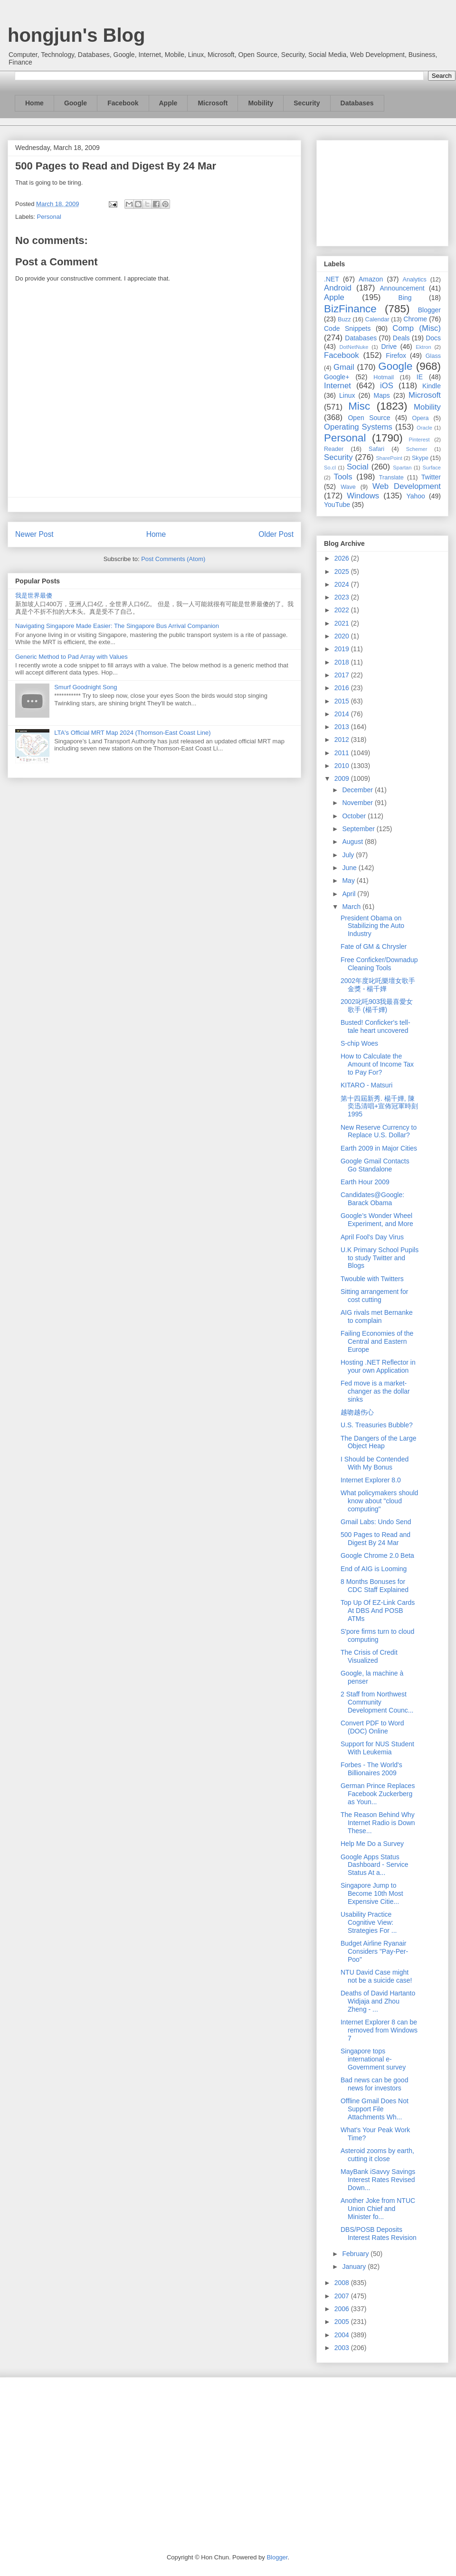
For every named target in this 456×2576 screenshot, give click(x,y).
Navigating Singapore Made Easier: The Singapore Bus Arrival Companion (117, 625)
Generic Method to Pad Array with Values (71, 656)
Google (75, 103)
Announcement (402, 288)
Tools (343, 476)
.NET (331, 279)
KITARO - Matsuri (366, 1085)
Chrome (415, 319)
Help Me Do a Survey (372, 1843)
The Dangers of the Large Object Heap (379, 1442)
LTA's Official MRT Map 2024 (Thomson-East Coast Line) (132, 732)
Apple (168, 103)
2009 (342, 778)
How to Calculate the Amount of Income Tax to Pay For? (377, 1064)
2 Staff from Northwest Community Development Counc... (377, 1702)
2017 (342, 675)
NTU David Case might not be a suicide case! (376, 1976)
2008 (342, 2282)
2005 (342, 2321)
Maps (382, 395)
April (349, 894)
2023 (342, 597)
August (353, 841)
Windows (363, 495)
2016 (342, 688)
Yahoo (415, 496)
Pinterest (419, 439)
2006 (342, 2309)
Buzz (344, 319)
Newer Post (34, 534)
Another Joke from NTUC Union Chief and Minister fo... (378, 2208)
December (358, 790)
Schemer (417, 449)
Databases (357, 103)
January (355, 2266)
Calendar (377, 319)
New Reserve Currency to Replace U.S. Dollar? (379, 1131)
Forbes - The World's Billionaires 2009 (371, 1769)
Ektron (423, 347)
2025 (342, 571)
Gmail (343, 367)
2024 (342, 584)
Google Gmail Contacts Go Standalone (375, 1165)
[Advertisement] (382, 191)
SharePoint (389, 458)
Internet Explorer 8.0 (371, 1480)
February (356, 2254)
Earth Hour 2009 (365, 1182)
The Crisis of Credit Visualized (369, 1656)
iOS (386, 385)
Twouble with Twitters (372, 1279)
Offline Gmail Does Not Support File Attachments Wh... (374, 2109)
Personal (49, 216)
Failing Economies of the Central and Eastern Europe (377, 1341)
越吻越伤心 (357, 1412)
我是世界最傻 (33, 595)
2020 (342, 636)
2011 (342, 753)
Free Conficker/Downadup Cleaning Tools (379, 964)
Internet (337, 385)
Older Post (276, 534)
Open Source (369, 418)
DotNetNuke (353, 347)
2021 (342, 623)
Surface (431, 467)
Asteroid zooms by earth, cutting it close (377, 2155)
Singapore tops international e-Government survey (373, 2059)
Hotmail (383, 377)
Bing (405, 297)
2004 (342, 2335)
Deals (401, 338)
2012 (342, 739)
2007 (342, 2296)
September (359, 829)
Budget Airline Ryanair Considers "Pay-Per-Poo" (374, 1951)
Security (307, 103)
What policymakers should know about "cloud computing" (379, 1501)
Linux (347, 395)
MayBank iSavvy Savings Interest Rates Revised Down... (378, 2180)
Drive (389, 346)
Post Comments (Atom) (173, 558)
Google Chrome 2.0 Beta (377, 1555)
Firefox (396, 355)
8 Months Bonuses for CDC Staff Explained (374, 1585)
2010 (342, 765)
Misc (359, 406)
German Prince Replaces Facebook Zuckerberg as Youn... (378, 1794)
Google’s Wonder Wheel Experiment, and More (377, 1219)
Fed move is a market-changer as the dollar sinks (375, 1391)
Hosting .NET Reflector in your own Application (378, 1366)
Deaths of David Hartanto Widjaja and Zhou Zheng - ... (378, 2001)
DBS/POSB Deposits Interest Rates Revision (379, 2233)
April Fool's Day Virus (372, 1237)
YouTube (337, 504)
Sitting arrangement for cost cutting (374, 1295)
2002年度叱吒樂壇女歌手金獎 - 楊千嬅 (378, 985)
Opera (420, 418)
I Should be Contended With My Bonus (374, 1463)
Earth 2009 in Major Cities (379, 1148)
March (352, 906)
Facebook (122, 103)
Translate (391, 477)
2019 (342, 649)
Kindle (431, 386)
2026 (342, 558)
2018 (342, 662)
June (350, 867)
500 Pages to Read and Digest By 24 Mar (375, 1538)
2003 (342, 2347)
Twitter (431, 477)
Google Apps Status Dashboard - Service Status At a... (374, 1865)
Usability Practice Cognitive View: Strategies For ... (369, 1922)
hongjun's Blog (76, 35)
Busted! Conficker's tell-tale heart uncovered (375, 1026)
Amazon (371, 279)
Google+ (336, 377)
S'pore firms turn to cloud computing (377, 1635)
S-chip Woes (359, 1043)
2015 (342, 701)
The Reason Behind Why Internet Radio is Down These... (378, 1823)
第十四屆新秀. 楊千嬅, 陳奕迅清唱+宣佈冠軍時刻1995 (379, 1106)
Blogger (429, 310)
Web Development (406, 486)
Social (358, 466)
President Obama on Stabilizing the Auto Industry (372, 926)
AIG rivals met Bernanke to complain (377, 1316)
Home (34, 103)
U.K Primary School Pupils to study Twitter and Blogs (379, 1258)
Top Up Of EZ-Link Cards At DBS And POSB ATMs (378, 1610)
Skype (420, 458)
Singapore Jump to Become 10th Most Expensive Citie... (372, 1893)
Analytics (415, 279)
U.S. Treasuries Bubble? (377, 1425)
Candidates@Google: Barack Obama (372, 1199)
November (358, 802)
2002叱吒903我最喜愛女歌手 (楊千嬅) (377, 1005)
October (355, 816)
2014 (342, 714)
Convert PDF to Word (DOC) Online (372, 1727)
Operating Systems (358, 426)
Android (338, 287)
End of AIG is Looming (374, 1569)
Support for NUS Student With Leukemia (377, 1748)
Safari (376, 449)
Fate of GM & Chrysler (374, 946)
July (349, 855)
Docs (433, 338)
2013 (342, 727)
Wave (348, 487)
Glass (433, 356)
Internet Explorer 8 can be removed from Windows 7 (379, 2030)
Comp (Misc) (416, 328)
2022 (342, 610)
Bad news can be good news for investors (374, 2084)
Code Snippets (347, 328)
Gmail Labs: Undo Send (376, 1522)
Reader (333, 449)
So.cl (330, 467)
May (349, 880)
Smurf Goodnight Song (85, 687)
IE (420, 377)
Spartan (402, 467)
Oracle (424, 428)
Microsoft (213, 103)
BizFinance (350, 309)
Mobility (260, 103)
